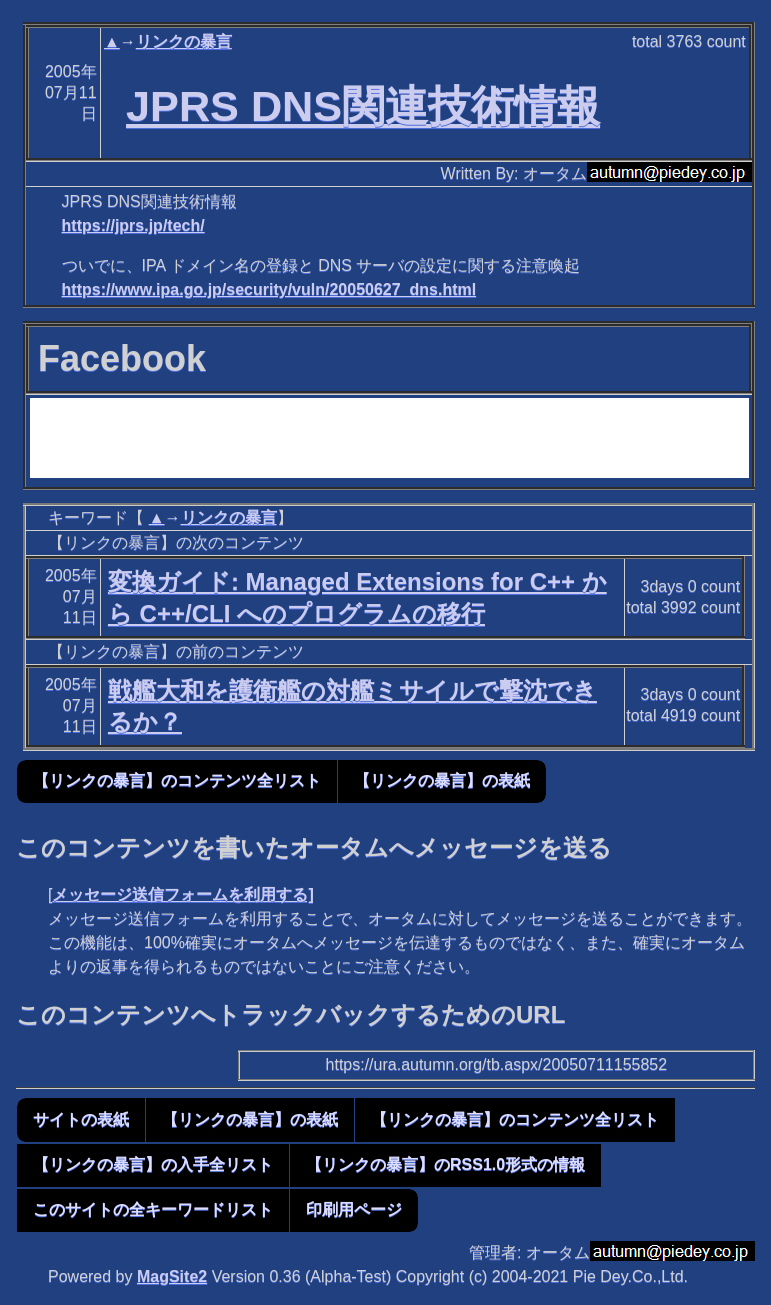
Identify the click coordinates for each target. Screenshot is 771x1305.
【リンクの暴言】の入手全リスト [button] (153, 1164)
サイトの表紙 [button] (81, 1119)
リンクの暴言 (184, 41)
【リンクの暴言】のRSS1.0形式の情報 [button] (445, 1164)
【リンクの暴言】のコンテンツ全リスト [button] (177, 780)
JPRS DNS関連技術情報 (363, 106)
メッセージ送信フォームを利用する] (182, 894)
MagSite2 (172, 1276)
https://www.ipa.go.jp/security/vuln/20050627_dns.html (269, 289)
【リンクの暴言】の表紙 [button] (442, 780)
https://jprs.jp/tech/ (133, 225)
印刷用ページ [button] (354, 1209)
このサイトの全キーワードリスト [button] (153, 1209)
